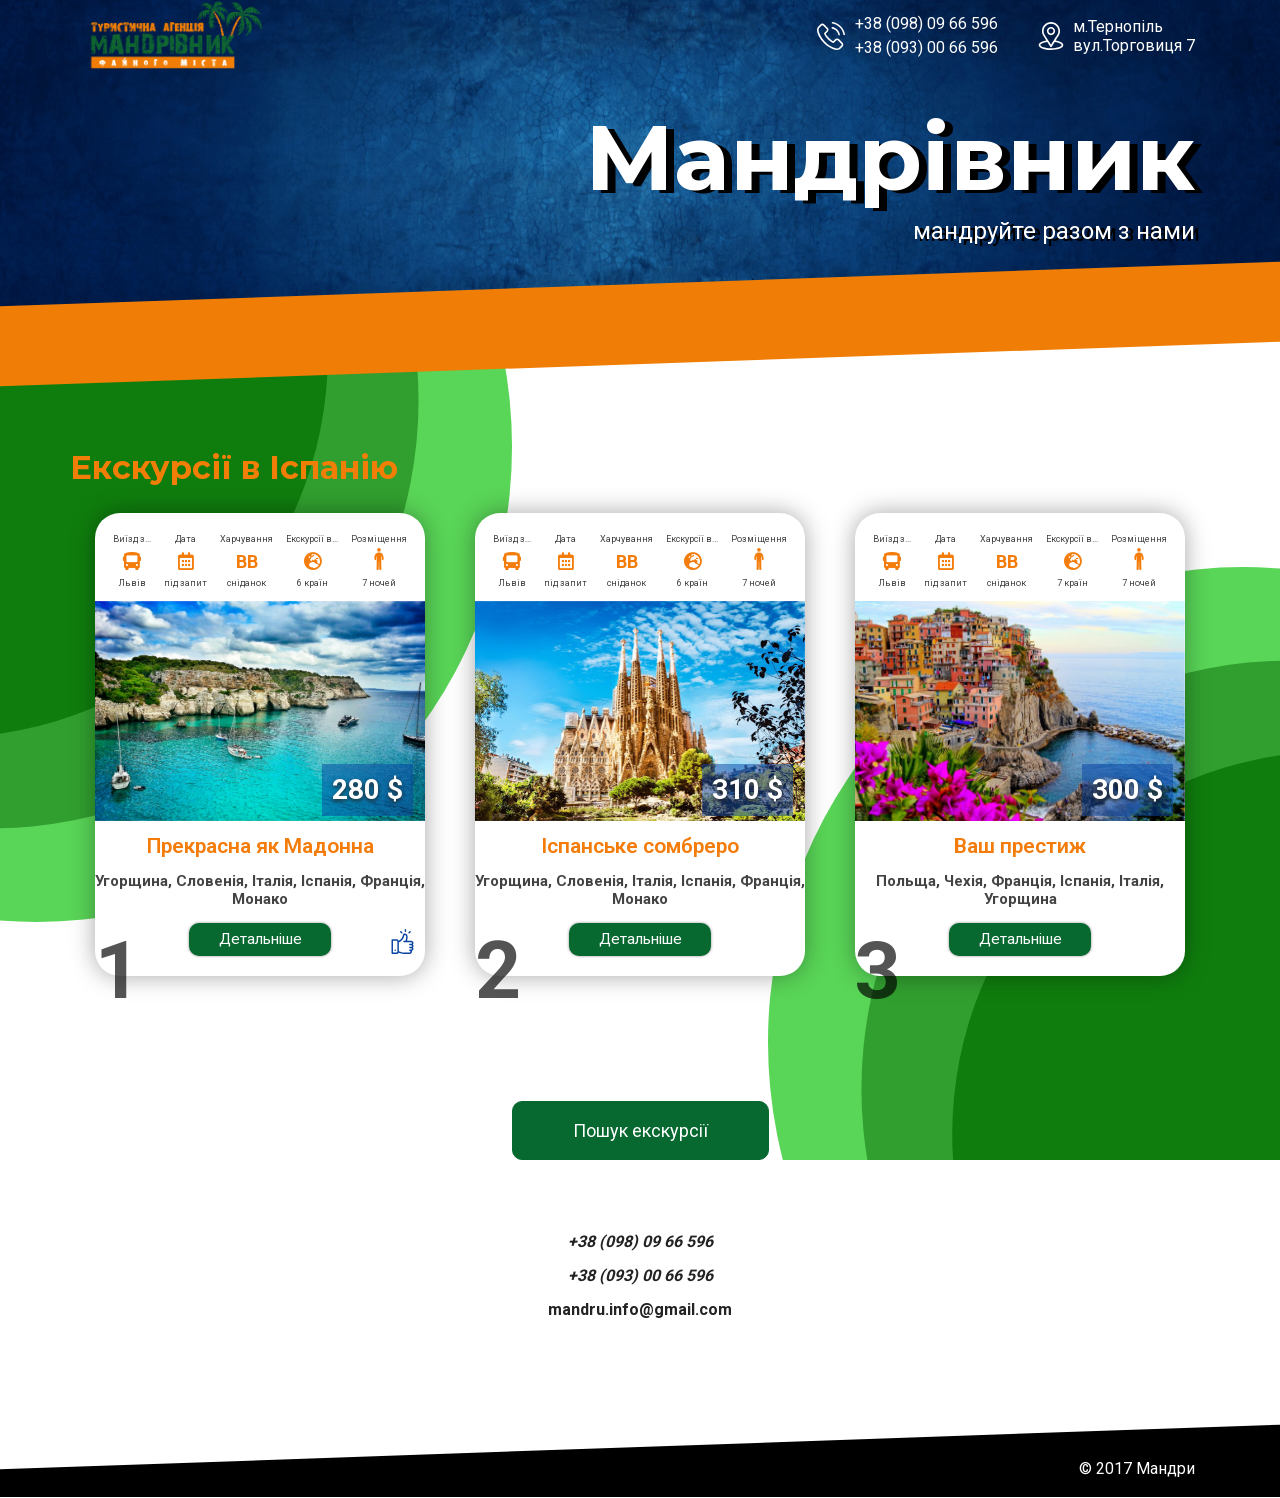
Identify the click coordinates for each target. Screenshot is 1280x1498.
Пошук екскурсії (640, 1131)
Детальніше (260, 939)
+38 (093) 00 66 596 (926, 47)
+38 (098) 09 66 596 (926, 23)
